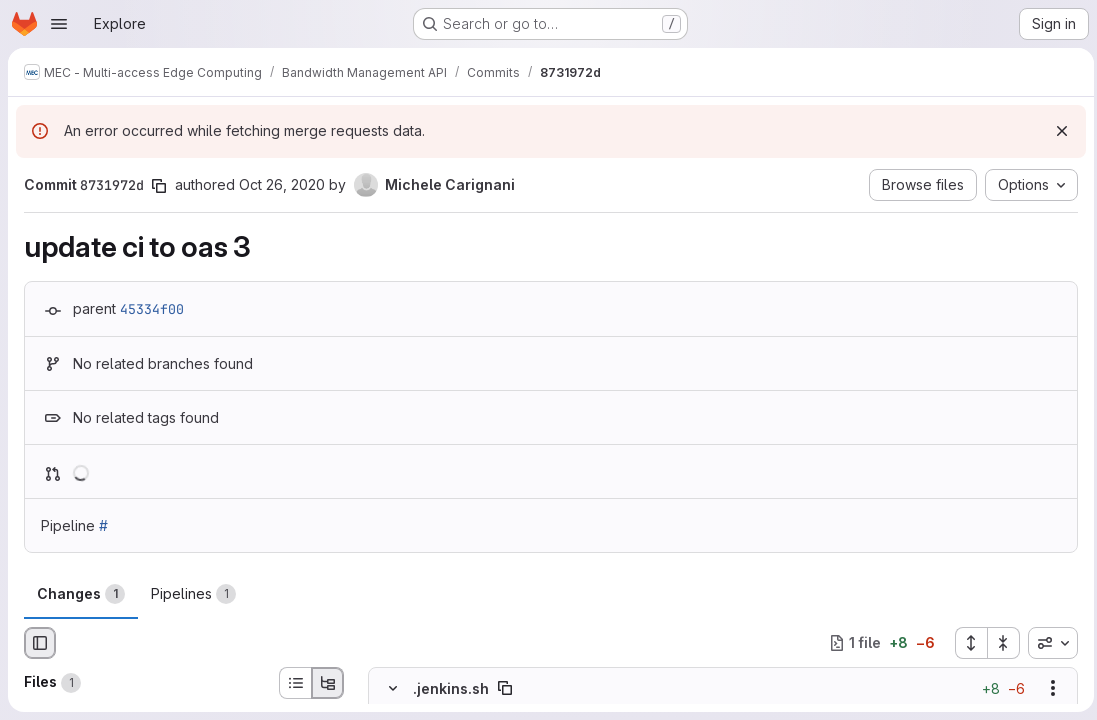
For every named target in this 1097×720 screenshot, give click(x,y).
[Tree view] (328, 683)
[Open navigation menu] (59, 24)
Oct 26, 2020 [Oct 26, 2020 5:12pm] (282, 184)
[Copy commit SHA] (159, 186)
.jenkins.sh (451, 687)
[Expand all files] (966, 643)
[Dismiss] (1057, 131)
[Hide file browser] (40, 643)
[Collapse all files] (999, 643)
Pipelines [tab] (193, 594)
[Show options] (1048, 688)
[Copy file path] (505, 688)
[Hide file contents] (393, 688)
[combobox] (1048, 643)
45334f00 (152, 309)
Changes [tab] (81, 594)
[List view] (295, 683)
